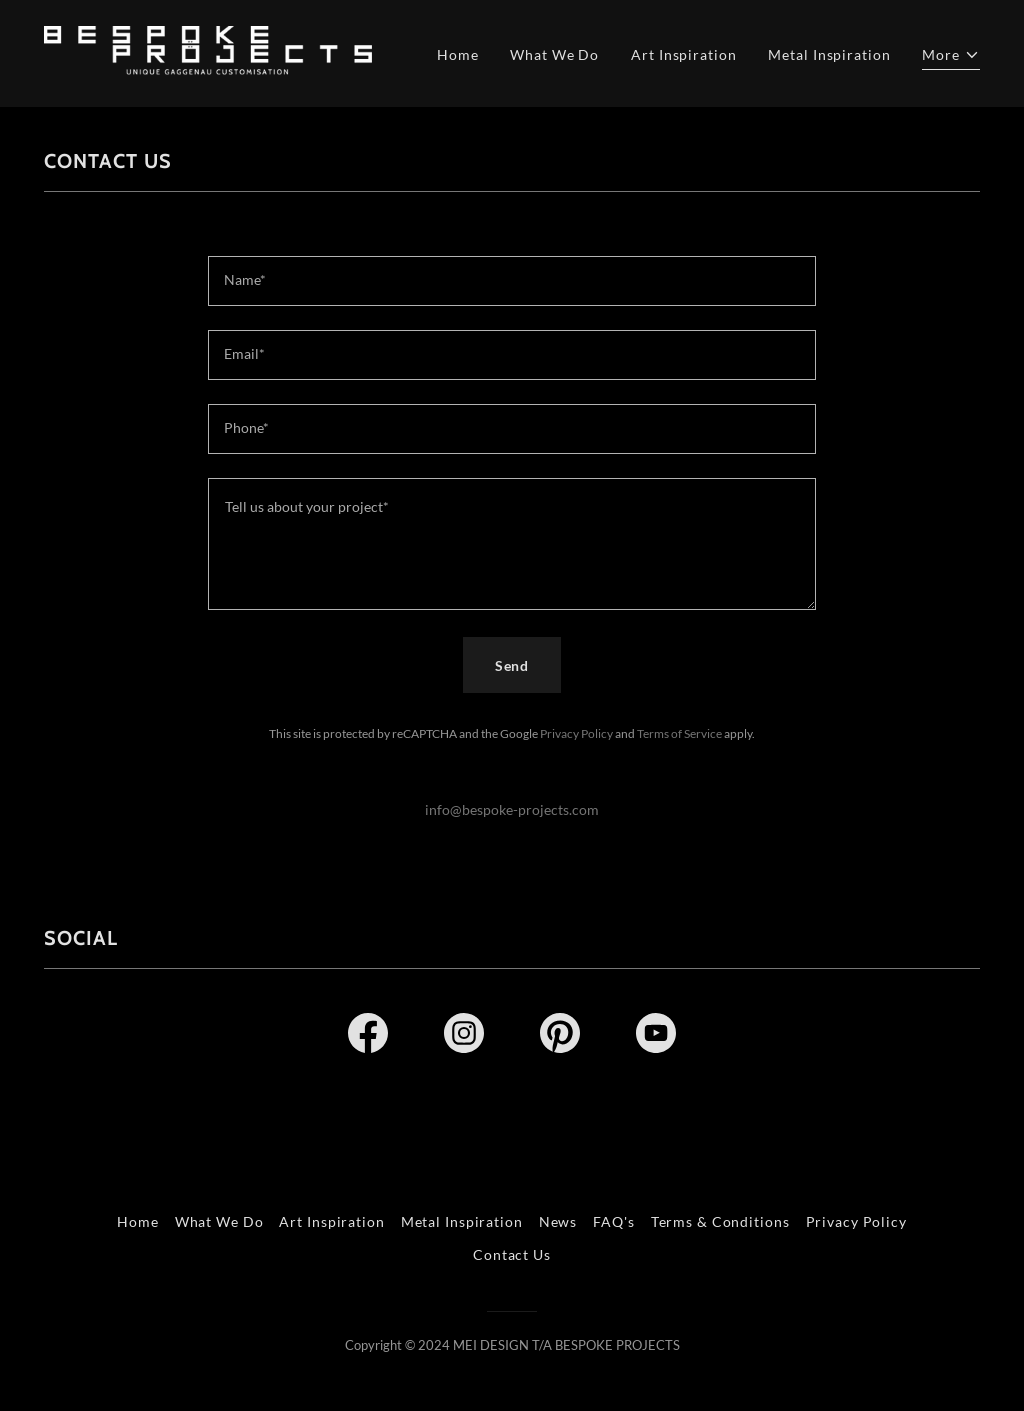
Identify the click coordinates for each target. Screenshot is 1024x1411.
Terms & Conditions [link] (720, 1221)
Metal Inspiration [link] (829, 54)
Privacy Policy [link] (576, 733)
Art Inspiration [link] (683, 54)
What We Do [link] (554, 54)
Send (512, 665)
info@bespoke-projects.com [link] (512, 809)
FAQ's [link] (613, 1221)
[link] (208, 51)
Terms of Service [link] (679, 733)
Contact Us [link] (512, 1254)
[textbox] (512, 281)
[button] (951, 57)
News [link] (558, 1221)
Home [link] (458, 54)
